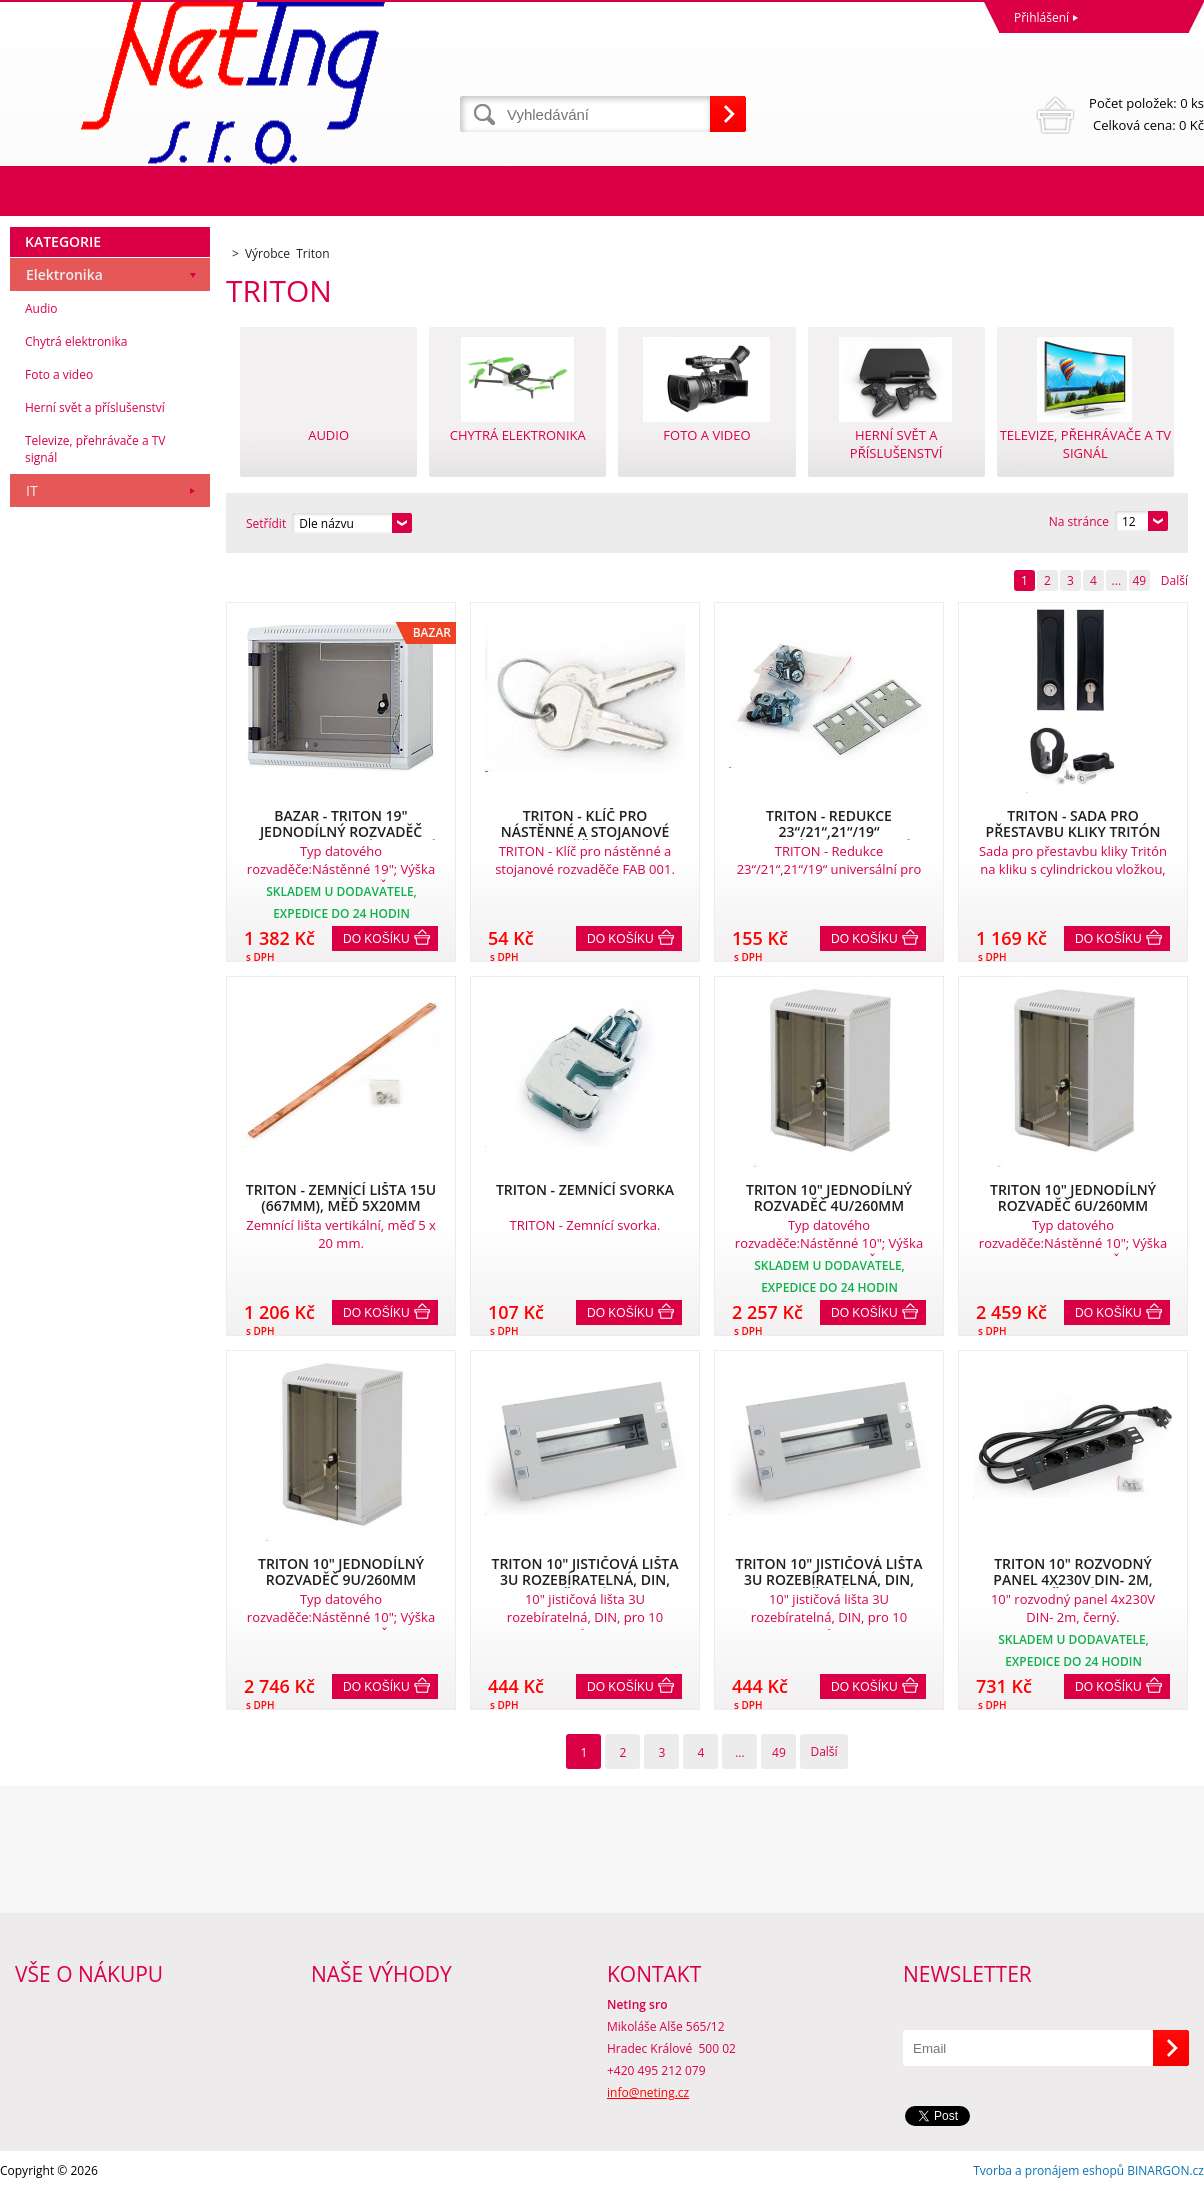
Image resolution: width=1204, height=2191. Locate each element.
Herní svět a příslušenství (95, 407)
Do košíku (376, 939)
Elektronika (64, 274)
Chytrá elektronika (76, 341)
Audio (41, 308)
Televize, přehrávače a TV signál (95, 449)
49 (1139, 580)
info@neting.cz (648, 2092)
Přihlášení (1041, 17)
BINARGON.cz (1165, 2170)
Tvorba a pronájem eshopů (1048, 2170)
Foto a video (59, 374)
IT (32, 490)
